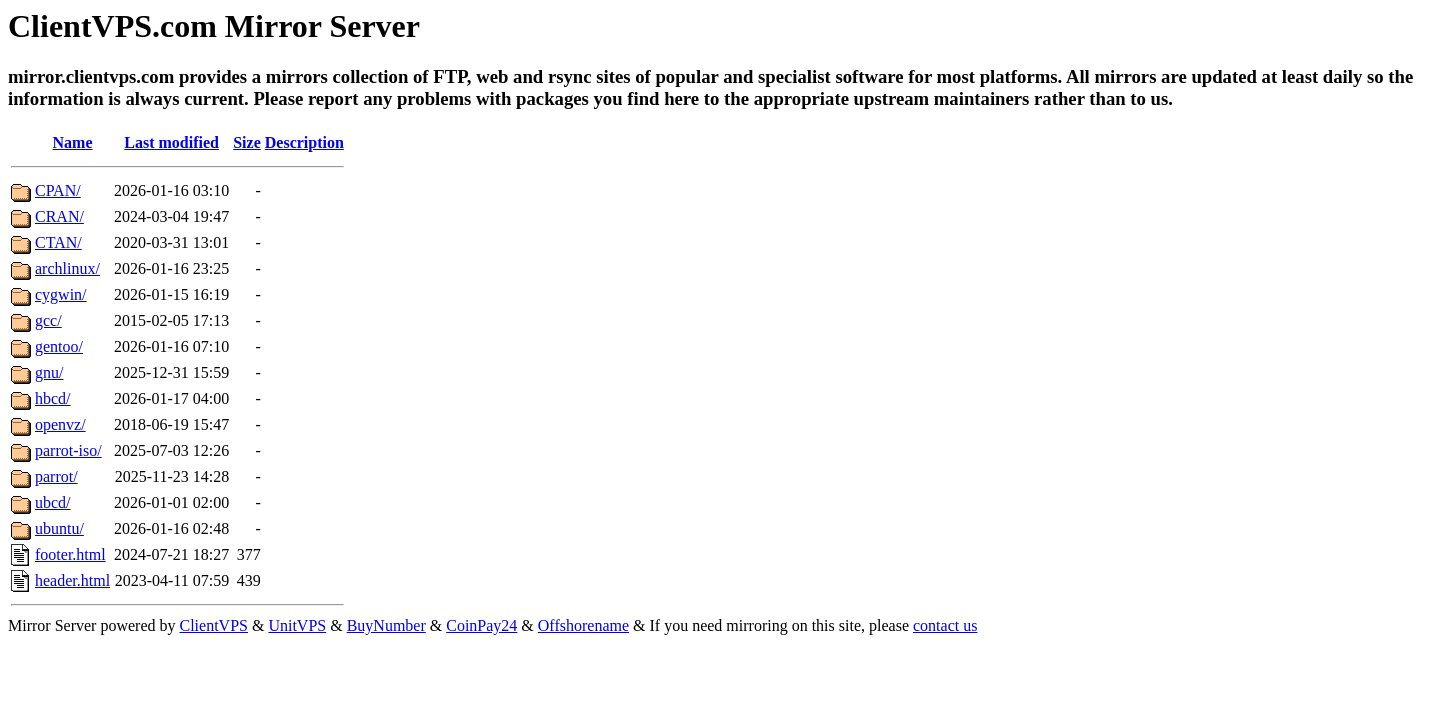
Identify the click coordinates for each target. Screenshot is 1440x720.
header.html (72, 580)
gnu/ (49, 372)
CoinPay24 (481, 625)
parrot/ (56, 476)
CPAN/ (58, 190)
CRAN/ (59, 216)
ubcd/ (53, 502)
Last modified (171, 142)
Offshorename (583, 625)
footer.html (70, 554)
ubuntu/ (59, 528)
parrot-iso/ (68, 450)
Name (73, 142)
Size (247, 142)
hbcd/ (53, 398)
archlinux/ (67, 268)
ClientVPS (214, 625)
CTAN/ (58, 242)
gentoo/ (59, 346)
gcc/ (48, 320)
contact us (945, 625)
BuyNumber (386, 625)
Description (304, 142)
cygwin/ (61, 294)
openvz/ (60, 424)
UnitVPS (297, 625)
